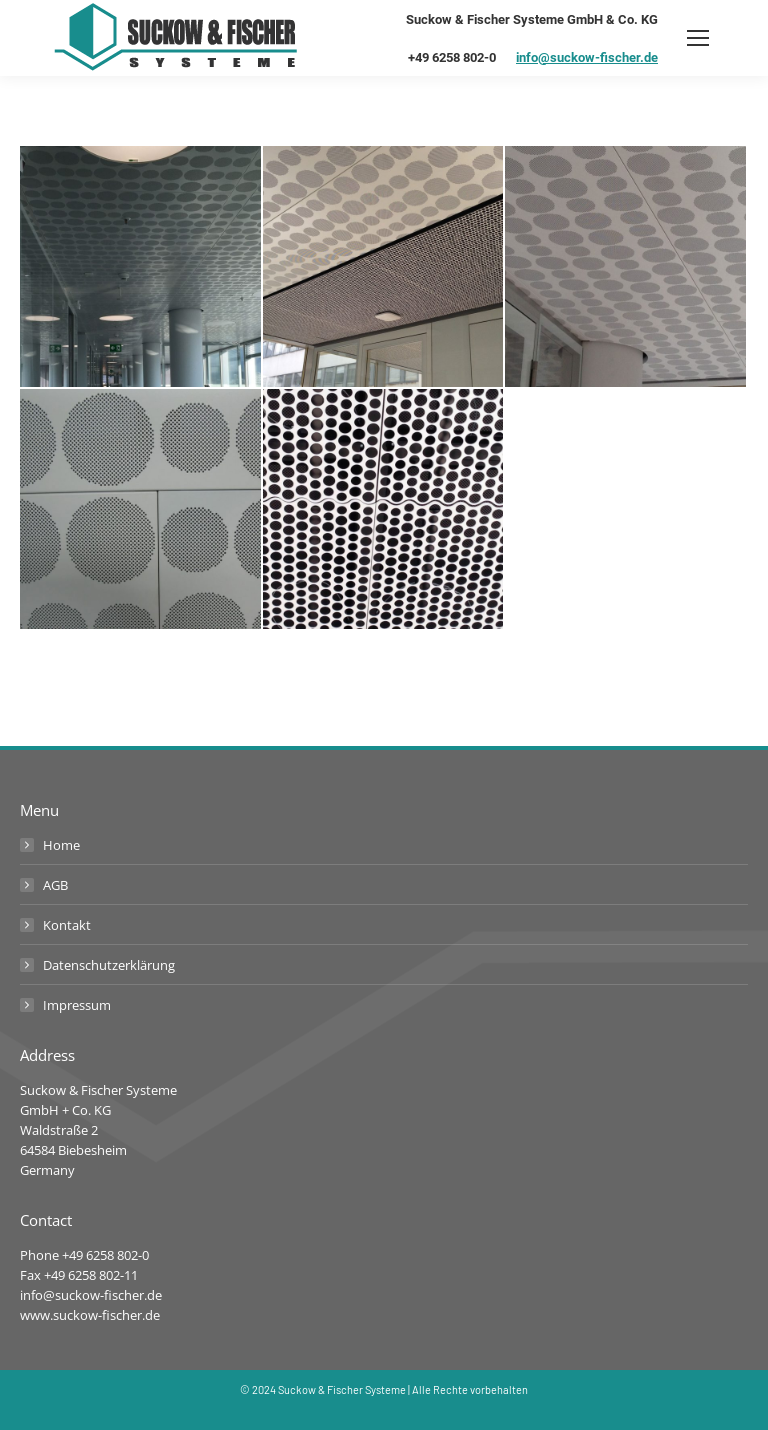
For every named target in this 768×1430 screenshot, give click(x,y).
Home (61, 845)
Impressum (77, 1005)
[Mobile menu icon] (698, 38)
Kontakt (67, 925)
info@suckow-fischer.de (587, 57)
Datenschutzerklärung (109, 965)
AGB (55, 885)
